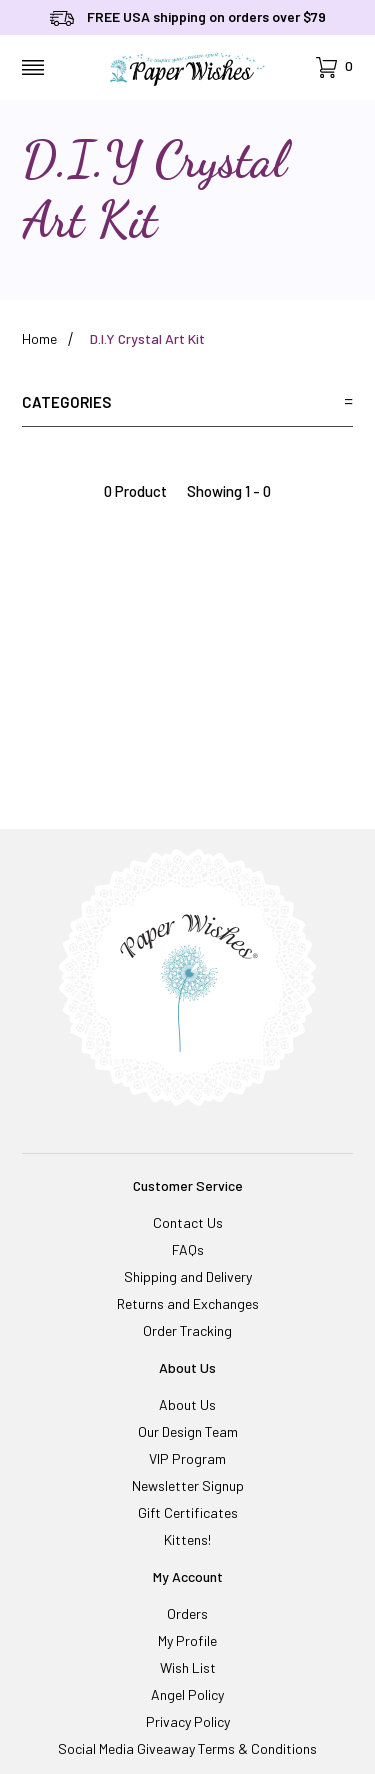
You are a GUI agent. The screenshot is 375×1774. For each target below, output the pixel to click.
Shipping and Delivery (188, 1276)
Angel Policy (187, 1694)
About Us (187, 1404)
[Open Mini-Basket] (334, 67)
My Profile (187, 1640)
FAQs (188, 1249)
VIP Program (187, 1458)
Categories (187, 402)
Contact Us (188, 1222)
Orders (187, 1613)
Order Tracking (187, 1330)
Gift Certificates (188, 1512)
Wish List (188, 1667)
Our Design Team (188, 1431)
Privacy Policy (188, 1721)
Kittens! (187, 1539)
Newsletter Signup (188, 1485)
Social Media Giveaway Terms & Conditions (187, 1748)
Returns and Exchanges (188, 1303)
